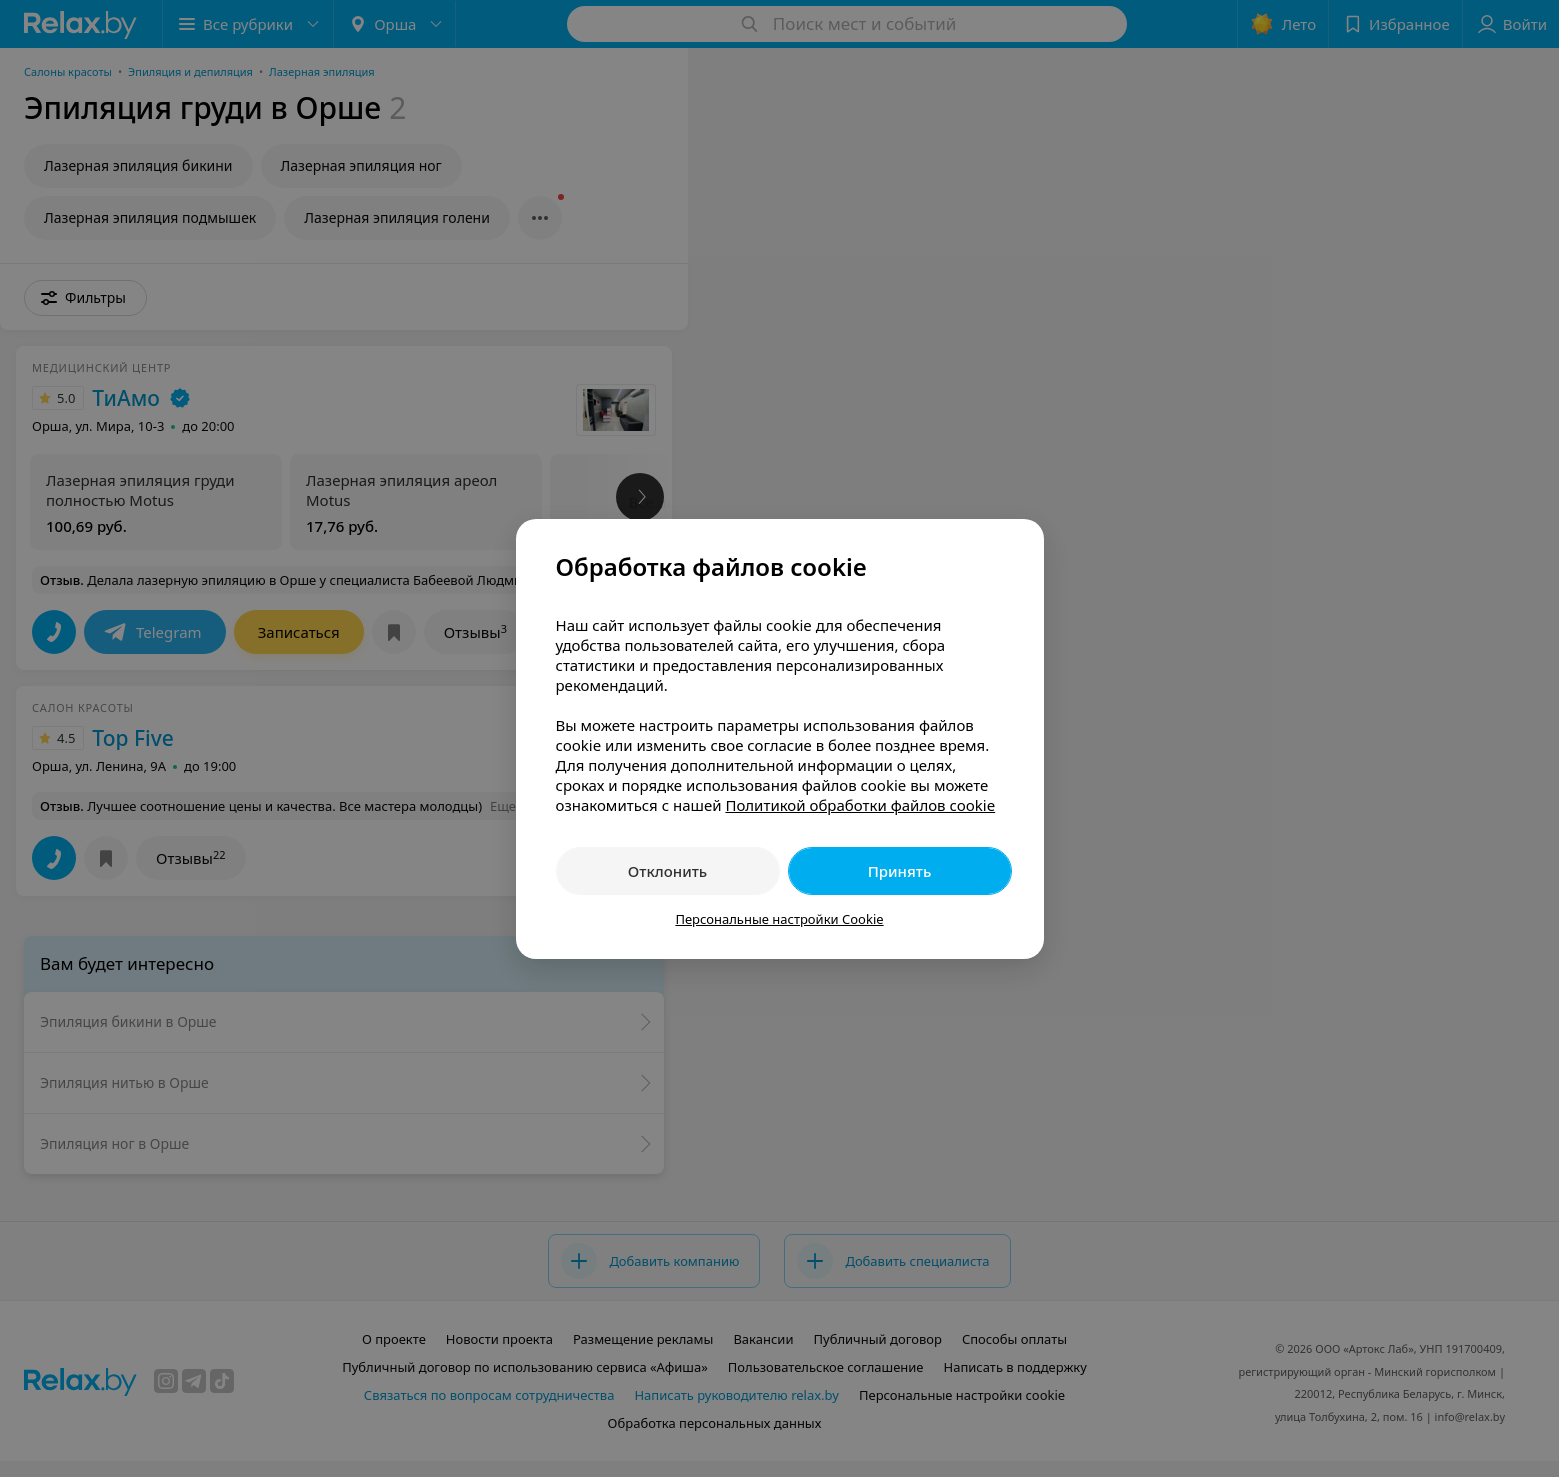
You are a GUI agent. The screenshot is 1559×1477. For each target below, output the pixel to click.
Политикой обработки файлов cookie (860, 805)
